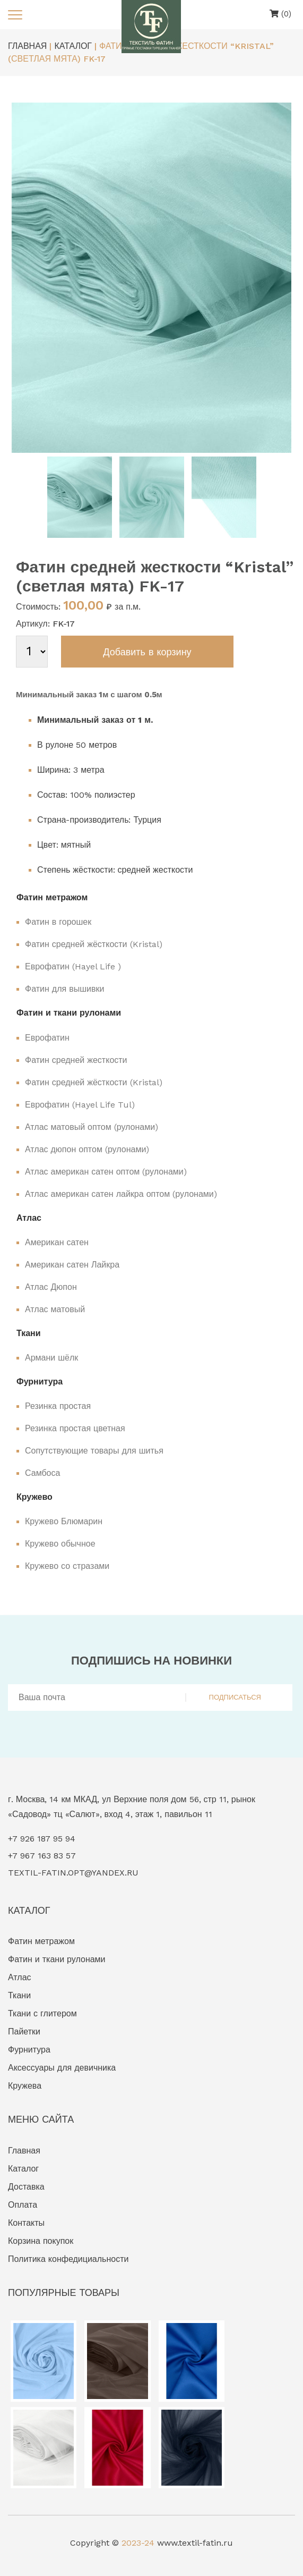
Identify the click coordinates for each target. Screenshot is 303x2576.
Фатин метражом (41, 1941)
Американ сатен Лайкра (72, 1265)
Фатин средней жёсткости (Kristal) (93, 944)
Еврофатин (47, 1038)
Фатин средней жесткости (76, 1060)
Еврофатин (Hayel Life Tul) (80, 1105)
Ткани (19, 1995)
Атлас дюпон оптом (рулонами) (87, 1149)
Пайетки (24, 2031)
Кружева (24, 2086)
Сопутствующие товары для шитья (94, 1451)
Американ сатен (57, 1242)
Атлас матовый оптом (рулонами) (91, 1127)
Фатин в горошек (58, 922)
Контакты (26, 2223)
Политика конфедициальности (68, 2259)
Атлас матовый (55, 1309)
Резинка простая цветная (75, 1428)
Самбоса (42, 1473)
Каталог (23, 2169)
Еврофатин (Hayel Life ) (73, 966)
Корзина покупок (40, 2241)
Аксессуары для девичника (62, 2068)
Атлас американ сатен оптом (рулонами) (106, 1172)
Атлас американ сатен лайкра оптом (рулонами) (121, 1194)
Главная (24, 2151)
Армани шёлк (51, 1358)
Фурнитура (29, 2050)
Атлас (19, 1977)
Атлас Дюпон (51, 1287)
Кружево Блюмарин (63, 1521)
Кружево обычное (60, 1544)
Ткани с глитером (42, 2013)
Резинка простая (58, 1406)
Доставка (26, 2187)
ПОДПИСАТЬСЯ (235, 1697)
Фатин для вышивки (64, 989)
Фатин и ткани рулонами (57, 1959)
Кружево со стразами (67, 1566)
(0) (280, 14)
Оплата (22, 2205)
